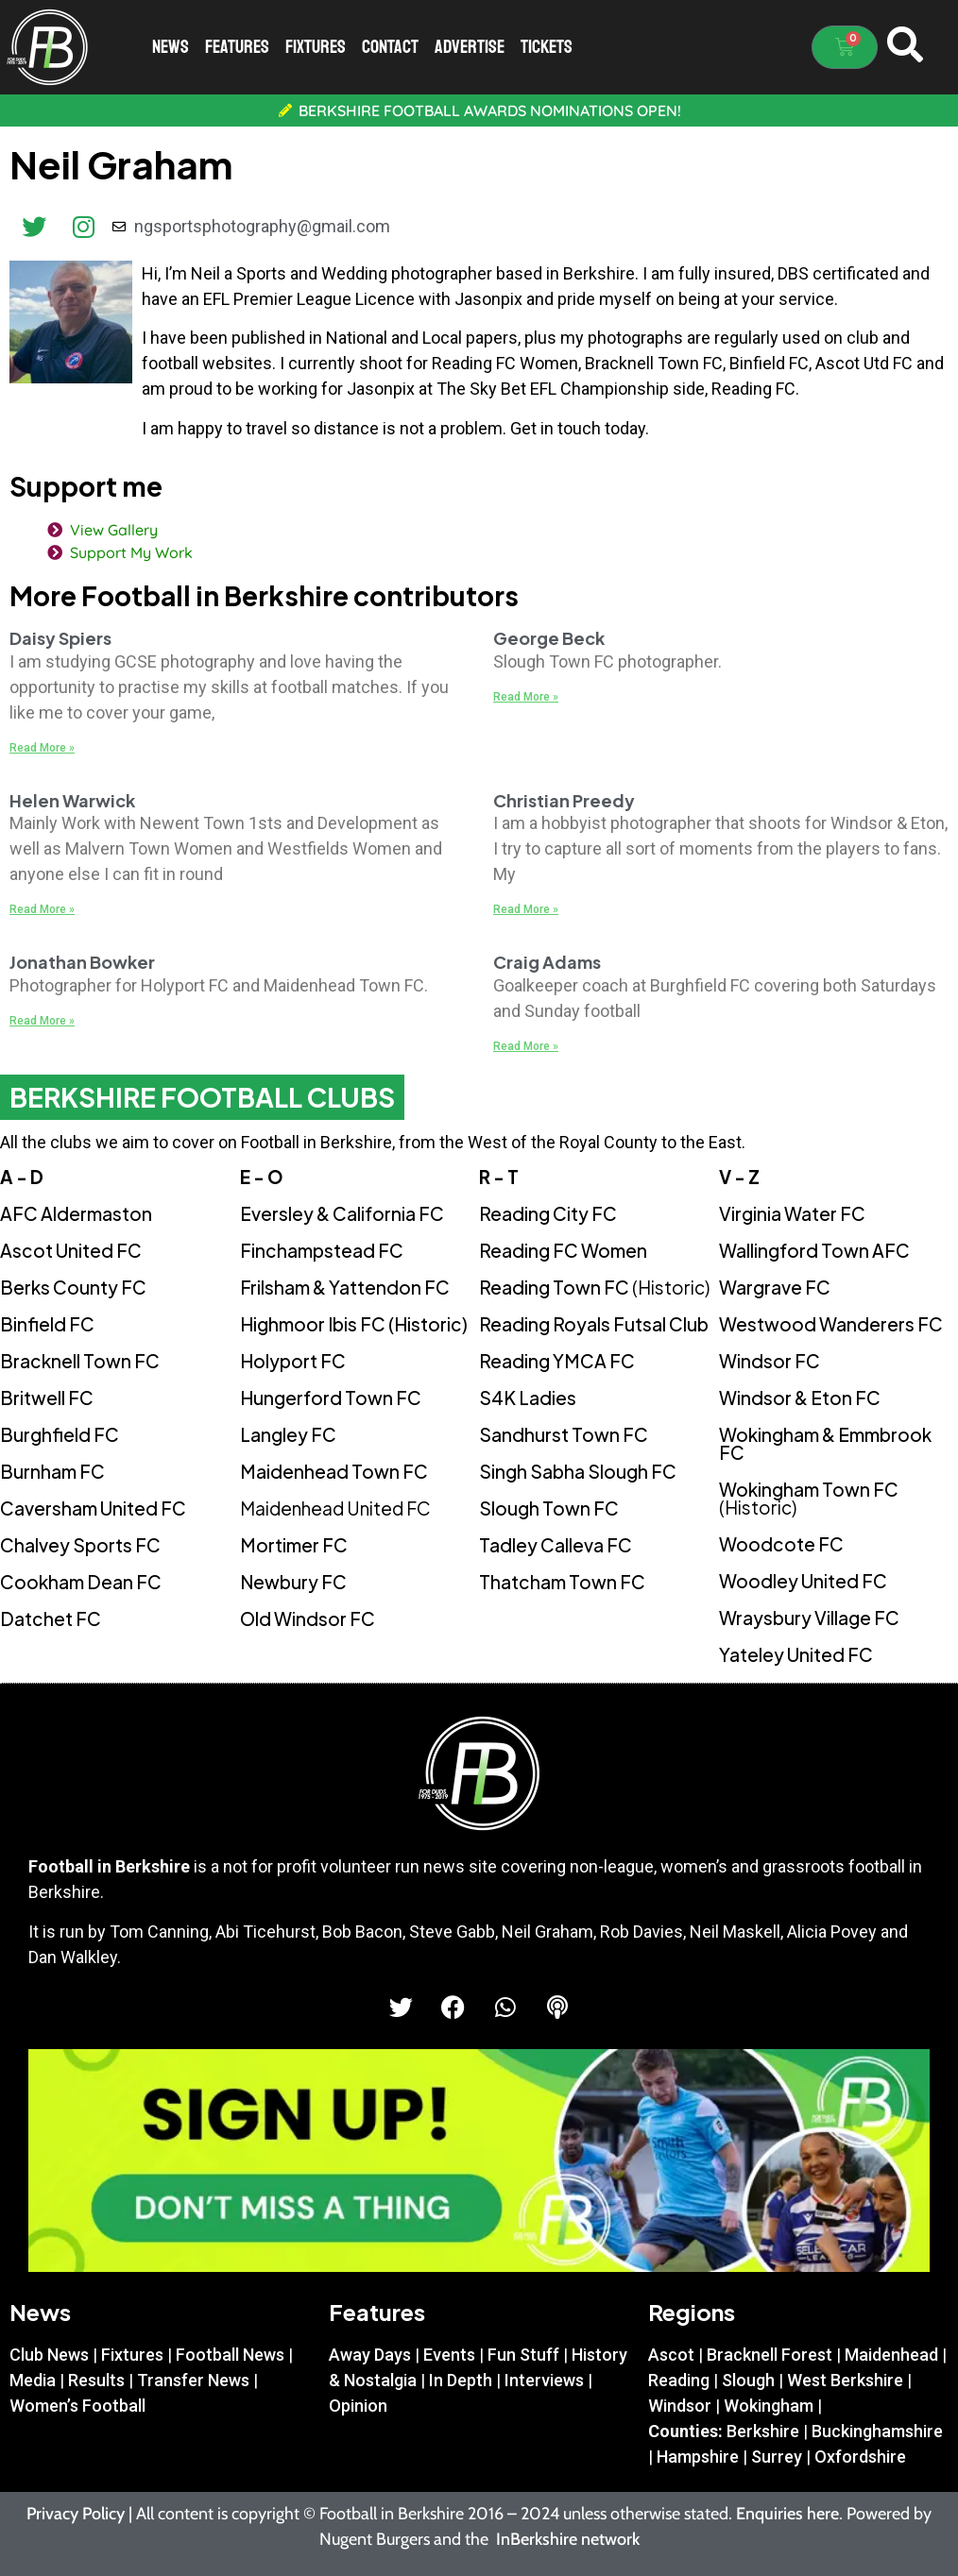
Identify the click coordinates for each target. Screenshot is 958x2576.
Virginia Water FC (792, 1213)
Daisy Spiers (60, 638)
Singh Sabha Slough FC (577, 1471)
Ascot (671, 2354)
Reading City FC (548, 1213)
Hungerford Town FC (330, 1397)
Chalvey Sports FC (80, 1545)
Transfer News (193, 2380)
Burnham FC (52, 1471)
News (170, 47)
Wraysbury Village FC (809, 1617)
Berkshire (763, 2431)
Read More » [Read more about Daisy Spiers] (42, 747)
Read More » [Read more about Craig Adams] (525, 1046)
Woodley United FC (803, 1580)
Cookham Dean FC (81, 1581)
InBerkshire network (568, 2539)
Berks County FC (73, 1287)
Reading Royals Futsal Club (594, 1324)
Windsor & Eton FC (800, 1397)
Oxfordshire (860, 2456)
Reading (679, 2380)
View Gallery (110, 529)
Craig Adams (547, 962)
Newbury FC (293, 1581)
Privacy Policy (75, 2513)
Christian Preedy (564, 800)
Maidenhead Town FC (334, 1471)
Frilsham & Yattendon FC (345, 1287)
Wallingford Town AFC (814, 1250)
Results (96, 2380)
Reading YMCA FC (557, 1360)
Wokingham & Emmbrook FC (825, 1443)
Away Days (370, 2354)
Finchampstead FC (321, 1250)
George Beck (549, 638)
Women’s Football (77, 2405)
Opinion (358, 2405)
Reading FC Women (563, 1250)
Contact (390, 47)
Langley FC (288, 1434)
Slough (748, 2380)
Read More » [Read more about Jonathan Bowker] (42, 1020)
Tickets (547, 47)
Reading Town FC (594, 1287)
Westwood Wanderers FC (831, 1324)
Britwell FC (47, 1397)
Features (237, 47)
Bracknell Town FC (80, 1360)
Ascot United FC (71, 1250)
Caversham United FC (93, 1508)
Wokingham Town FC (808, 1498)
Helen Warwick (72, 800)
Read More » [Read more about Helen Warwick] (42, 909)
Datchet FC (50, 1618)
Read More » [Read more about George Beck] (525, 696)
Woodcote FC (781, 1544)
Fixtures (315, 47)
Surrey (776, 2456)
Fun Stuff (523, 2354)
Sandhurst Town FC (563, 1434)
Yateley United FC (796, 1654)
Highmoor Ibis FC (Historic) (354, 1324)
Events (449, 2354)
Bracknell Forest (769, 2354)
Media (32, 2380)
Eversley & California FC (342, 1213)
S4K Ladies (527, 1397)
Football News (230, 2354)
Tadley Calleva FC (555, 1545)
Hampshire (698, 2456)
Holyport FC (293, 1360)
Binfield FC (47, 1324)
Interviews (544, 2380)
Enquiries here (787, 2513)
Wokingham (768, 2405)
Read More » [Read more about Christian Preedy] (525, 909)
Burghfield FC (59, 1434)
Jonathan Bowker (82, 962)
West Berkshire (845, 2380)
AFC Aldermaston (76, 1213)
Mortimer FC (294, 1545)
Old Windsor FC (307, 1618)
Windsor (679, 2405)
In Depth (460, 2380)
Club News (49, 2354)
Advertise (470, 47)
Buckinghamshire (877, 2431)
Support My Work (127, 552)
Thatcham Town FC (562, 1581)
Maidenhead (891, 2354)
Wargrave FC (774, 1287)
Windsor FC (769, 1360)
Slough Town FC (549, 1508)
